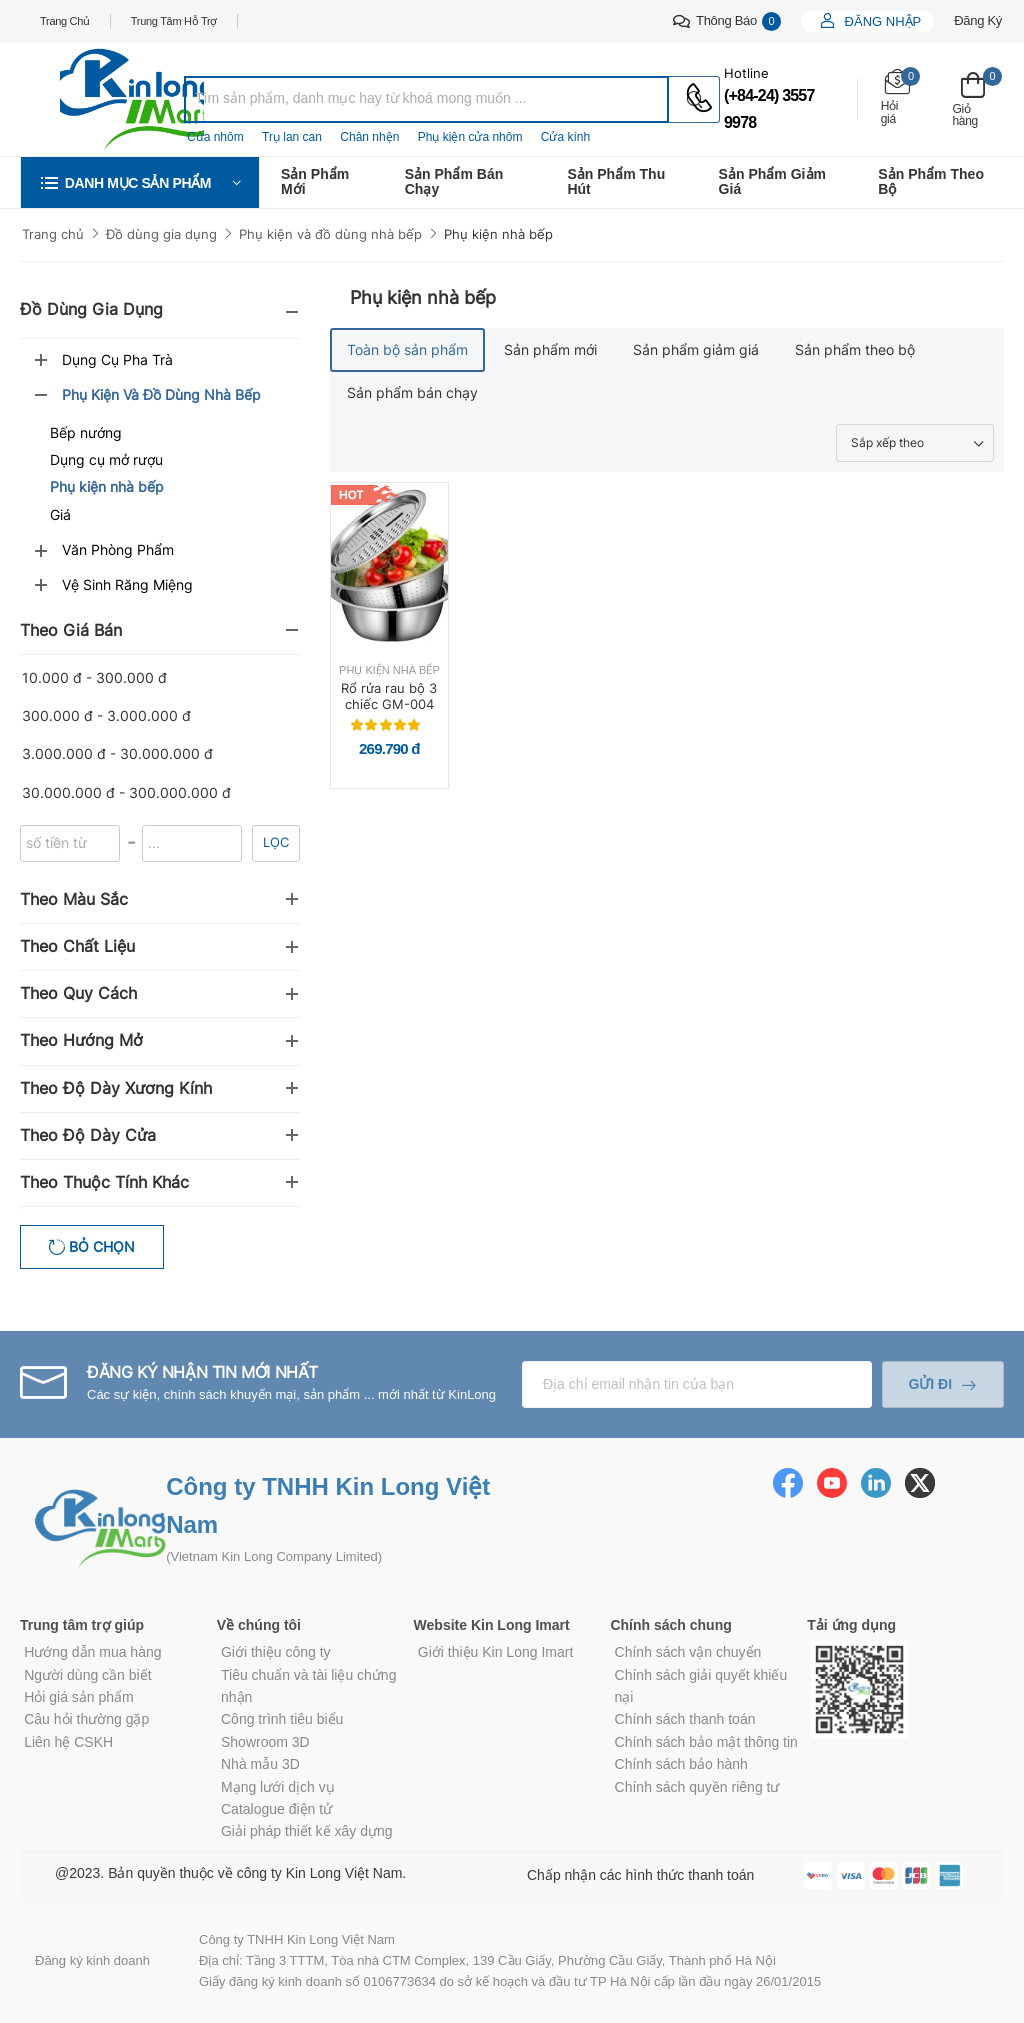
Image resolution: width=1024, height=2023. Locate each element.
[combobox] (426, 99)
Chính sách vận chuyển (688, 1652)
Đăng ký (978, 20)
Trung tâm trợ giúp (82, 1625)
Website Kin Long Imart (492, 1625)
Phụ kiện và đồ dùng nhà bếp (330, 234)
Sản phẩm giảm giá (772, 181)
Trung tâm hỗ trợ (174, 21)
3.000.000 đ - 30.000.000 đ (117, 753)
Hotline (746, 73)
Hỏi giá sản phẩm (79, 1697)
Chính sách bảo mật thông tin (706, 1742)
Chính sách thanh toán (685, 1719)
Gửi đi (930, 1384)
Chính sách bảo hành (681, 1764)
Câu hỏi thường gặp (86, 1719)
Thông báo (727, 21)
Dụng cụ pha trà (117, 359)
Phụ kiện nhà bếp (498, 234)
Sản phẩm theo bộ (931, 181)
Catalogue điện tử (276, 1809)
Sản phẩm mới (315, 181)
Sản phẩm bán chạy (454, 181)
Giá (60, 514)
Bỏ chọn (100, 1246)
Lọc (276, 842)
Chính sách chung (670, 1625)
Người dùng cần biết (87, 1675)
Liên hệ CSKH (68, 1742)
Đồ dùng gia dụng (161, 234)
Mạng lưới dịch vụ (278, 1787)
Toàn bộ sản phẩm (407, 349)
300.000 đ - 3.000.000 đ (106, 715)
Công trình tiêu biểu (282, 1719)
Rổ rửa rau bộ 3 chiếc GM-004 (389, 696)
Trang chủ (65, 21)
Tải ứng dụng (851, 1625)
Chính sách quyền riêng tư (697, 1787)
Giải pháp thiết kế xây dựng (307, 1831)
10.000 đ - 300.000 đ (94, 677)
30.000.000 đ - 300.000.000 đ (126, 792)
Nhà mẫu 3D (260, 1764)
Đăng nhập (881, 21)
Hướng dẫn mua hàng (92, 1652)
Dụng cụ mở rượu (106, 459)
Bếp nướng (86, 432)
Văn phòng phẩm (118, 549)
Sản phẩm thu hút (616, 181)
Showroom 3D (265, 1742)
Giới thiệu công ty (276, 1652)
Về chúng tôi (259, 1625)
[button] (140, 182)
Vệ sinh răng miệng (127, 584)
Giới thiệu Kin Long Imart (496, 1652)
